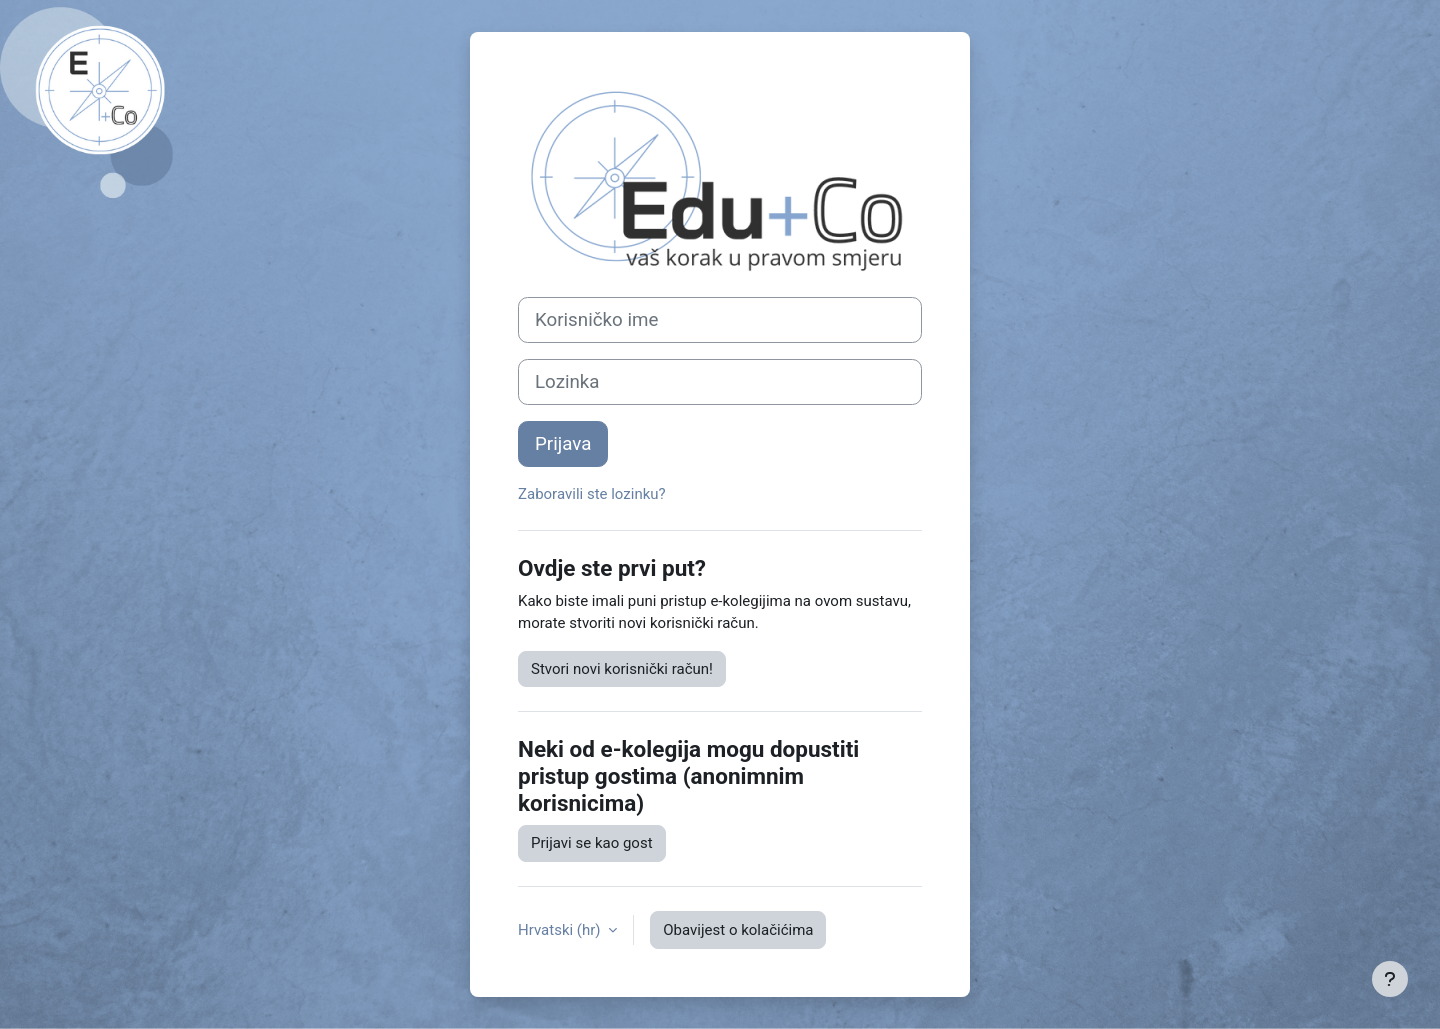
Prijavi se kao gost (592, 843)
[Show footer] (1390, 979)
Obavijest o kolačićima (738, 930)
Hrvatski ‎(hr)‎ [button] (561, 930)
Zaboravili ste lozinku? (592, 494)
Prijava (563, 444)
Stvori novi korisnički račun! (622, 669)
